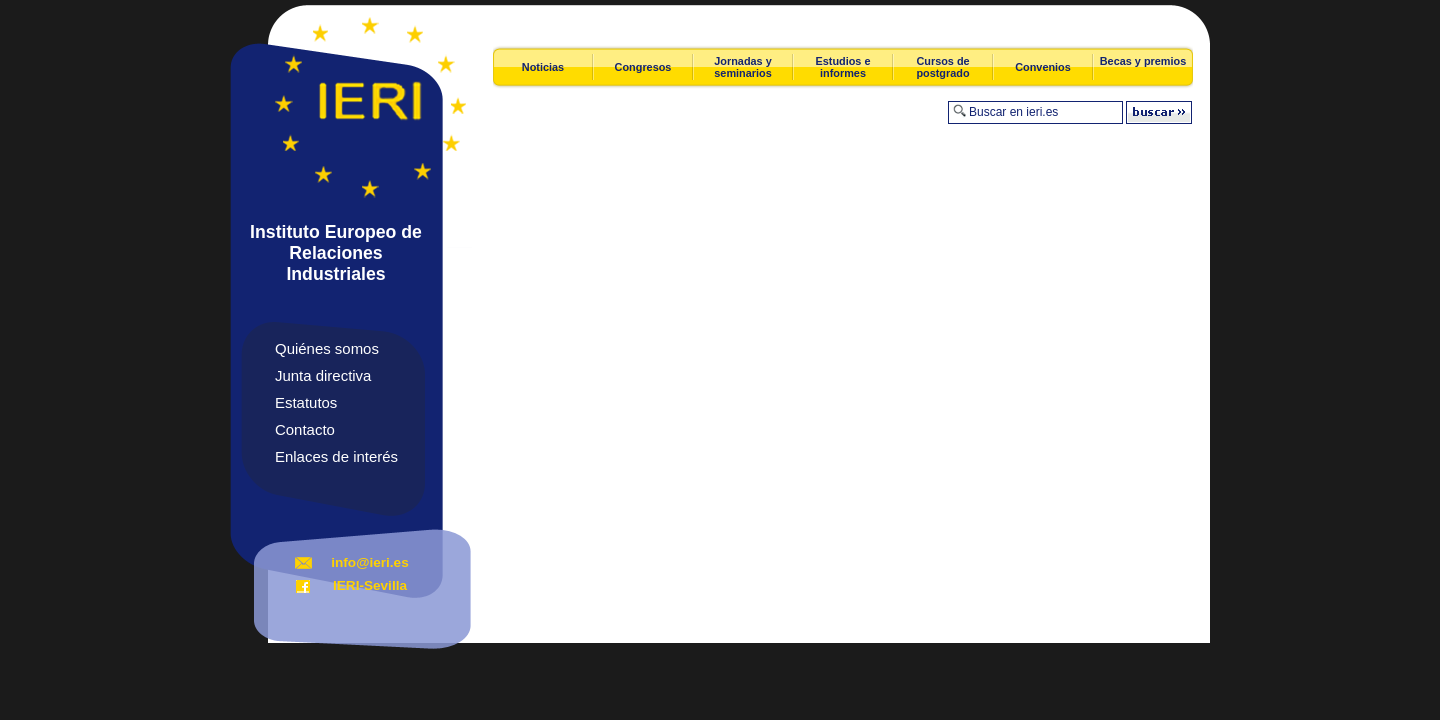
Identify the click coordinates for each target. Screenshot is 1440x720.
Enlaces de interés (336, 456)
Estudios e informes (843, 67)
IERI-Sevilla (370, 585)
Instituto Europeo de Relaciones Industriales (336, 253)
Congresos (643, 67)
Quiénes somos (327, 348)
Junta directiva (323, 375)
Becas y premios (1143, 61)
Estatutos (306, 402)
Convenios (1043, 67)
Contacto (305, 429)
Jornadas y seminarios (742, 67)
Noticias (543, 67)
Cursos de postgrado (942, 67)
